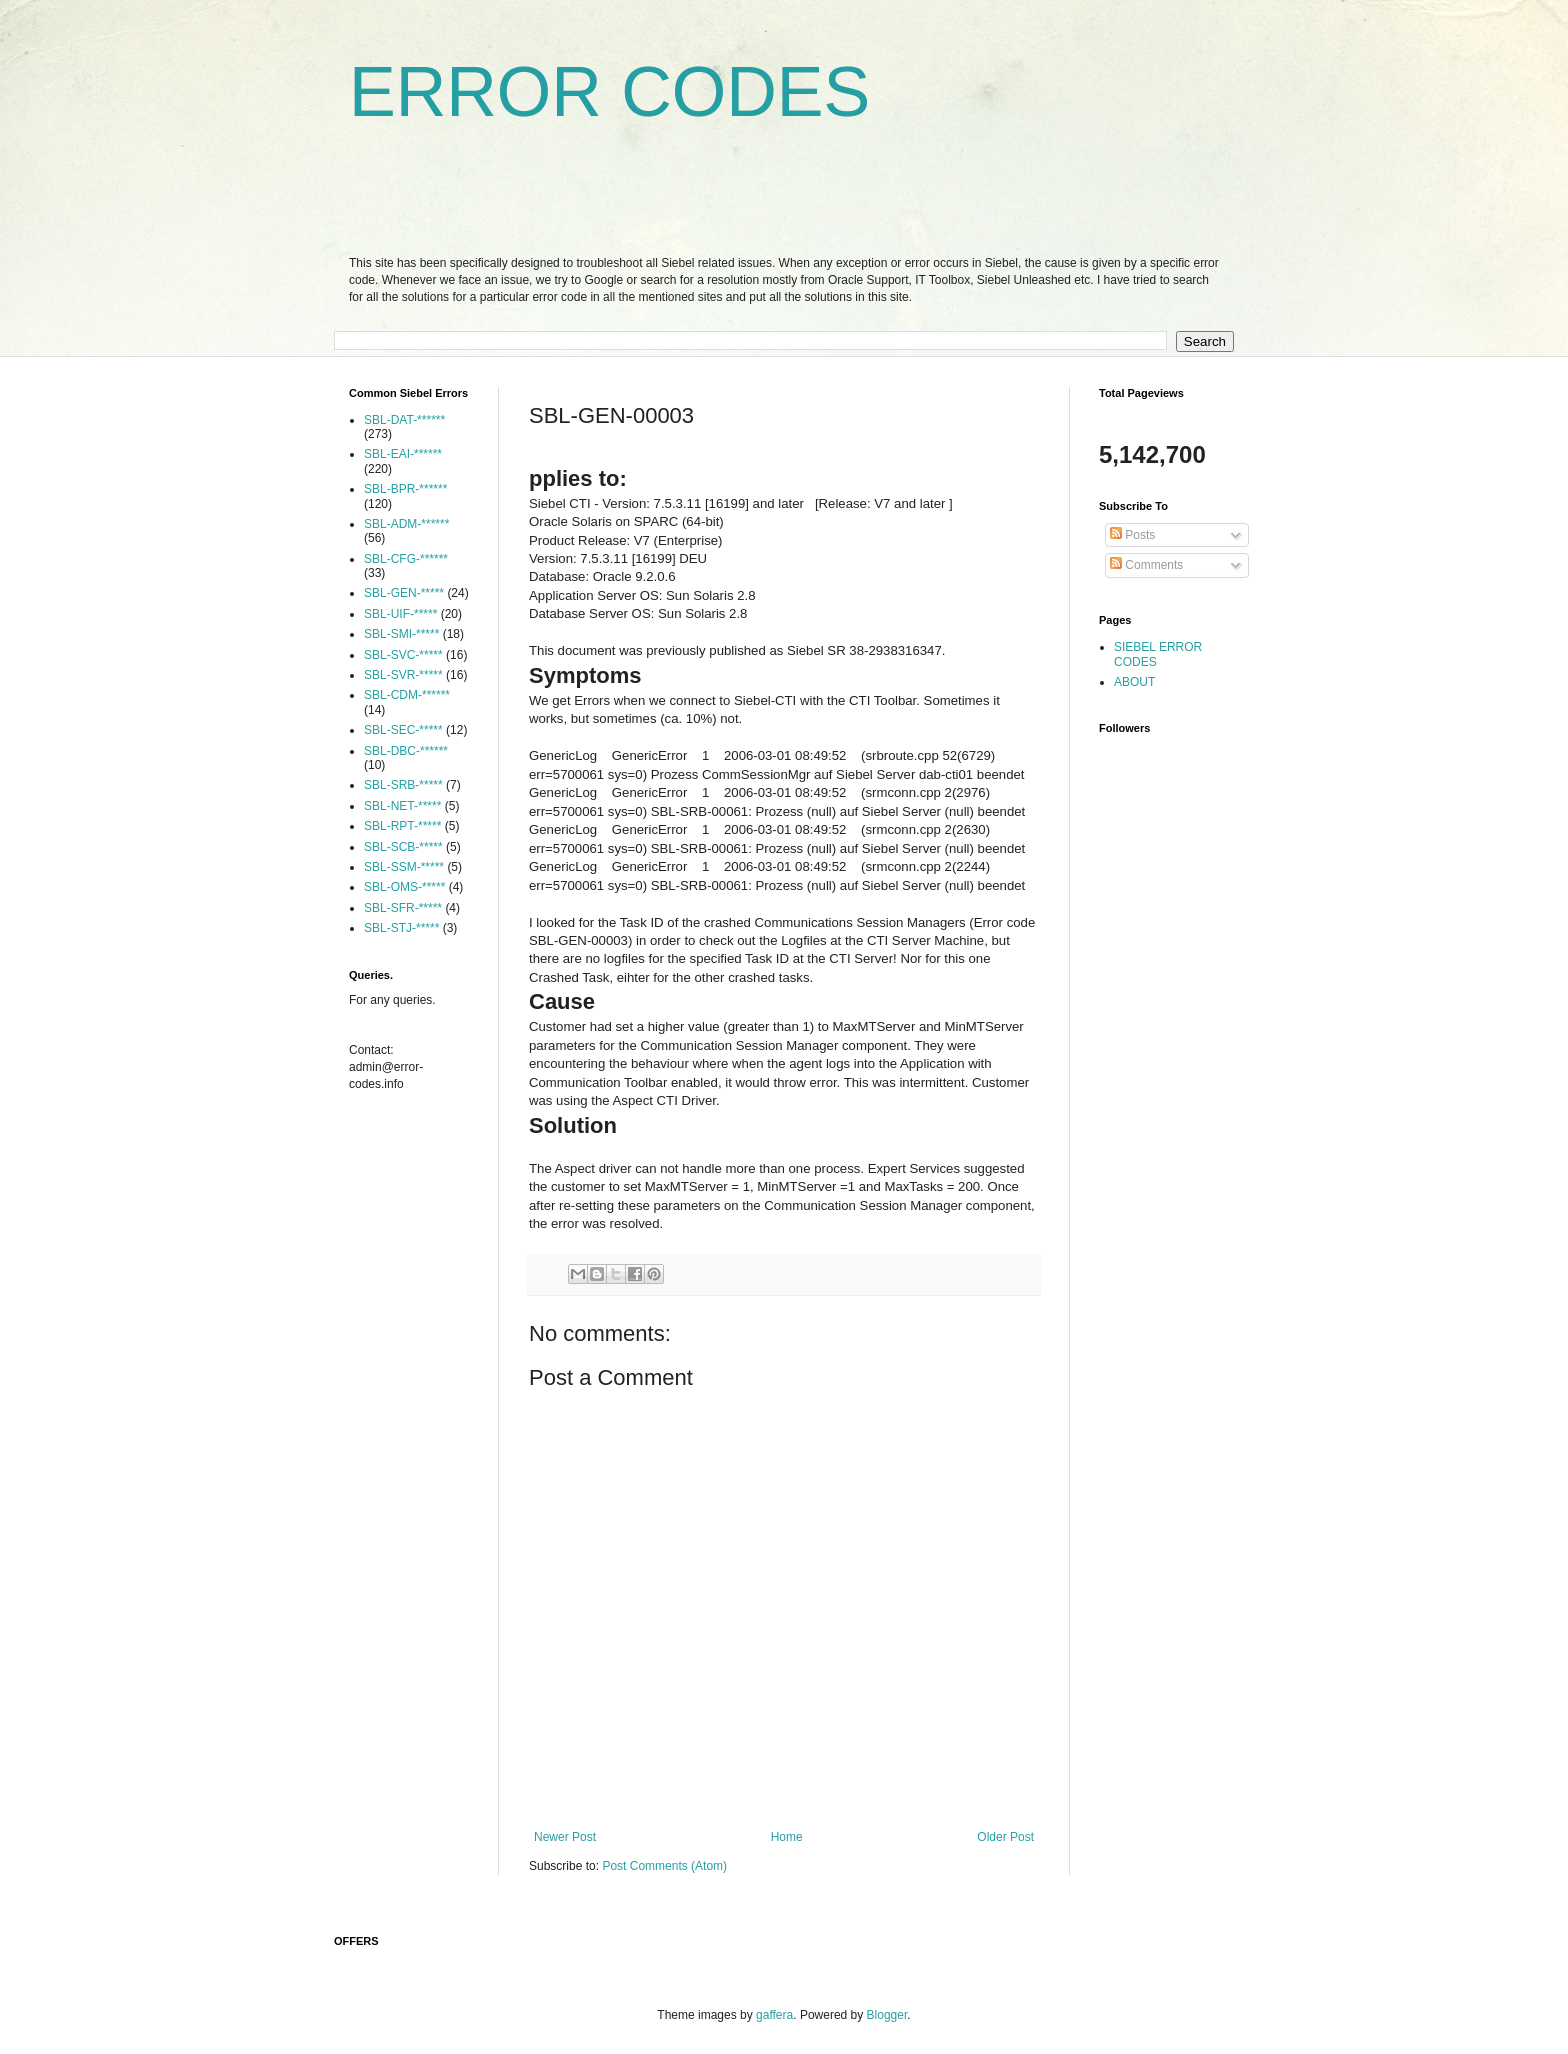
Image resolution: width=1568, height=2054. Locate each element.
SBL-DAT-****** (404, 420)
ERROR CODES (609, 92)
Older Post (1005, 1837)
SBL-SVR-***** (403, 675)
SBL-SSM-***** (404, 867)
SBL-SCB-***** (403, 847)
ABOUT (1134, 682)
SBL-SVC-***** (403, 655)
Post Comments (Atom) (664, 1866)
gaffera (774, 2015)
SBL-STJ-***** (401, 928)
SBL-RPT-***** (402, 826)
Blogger (887, 2015)
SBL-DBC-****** (406, 751)
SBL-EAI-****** (403, 454)
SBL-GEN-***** (404, 593)
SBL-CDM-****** (407, 695)
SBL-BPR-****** (405, 489)
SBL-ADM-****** (406, 524)
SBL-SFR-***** (403, 908)
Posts (1132, 535)
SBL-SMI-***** (401, 634)
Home (787, 1837)
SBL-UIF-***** (400, 614)
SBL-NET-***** (402, 806)
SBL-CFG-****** (406, 559)
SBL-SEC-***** (403, 730)
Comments (1146, 565)
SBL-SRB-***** (403, 785)
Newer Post (565, 1837)
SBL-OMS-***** (404, 887)
